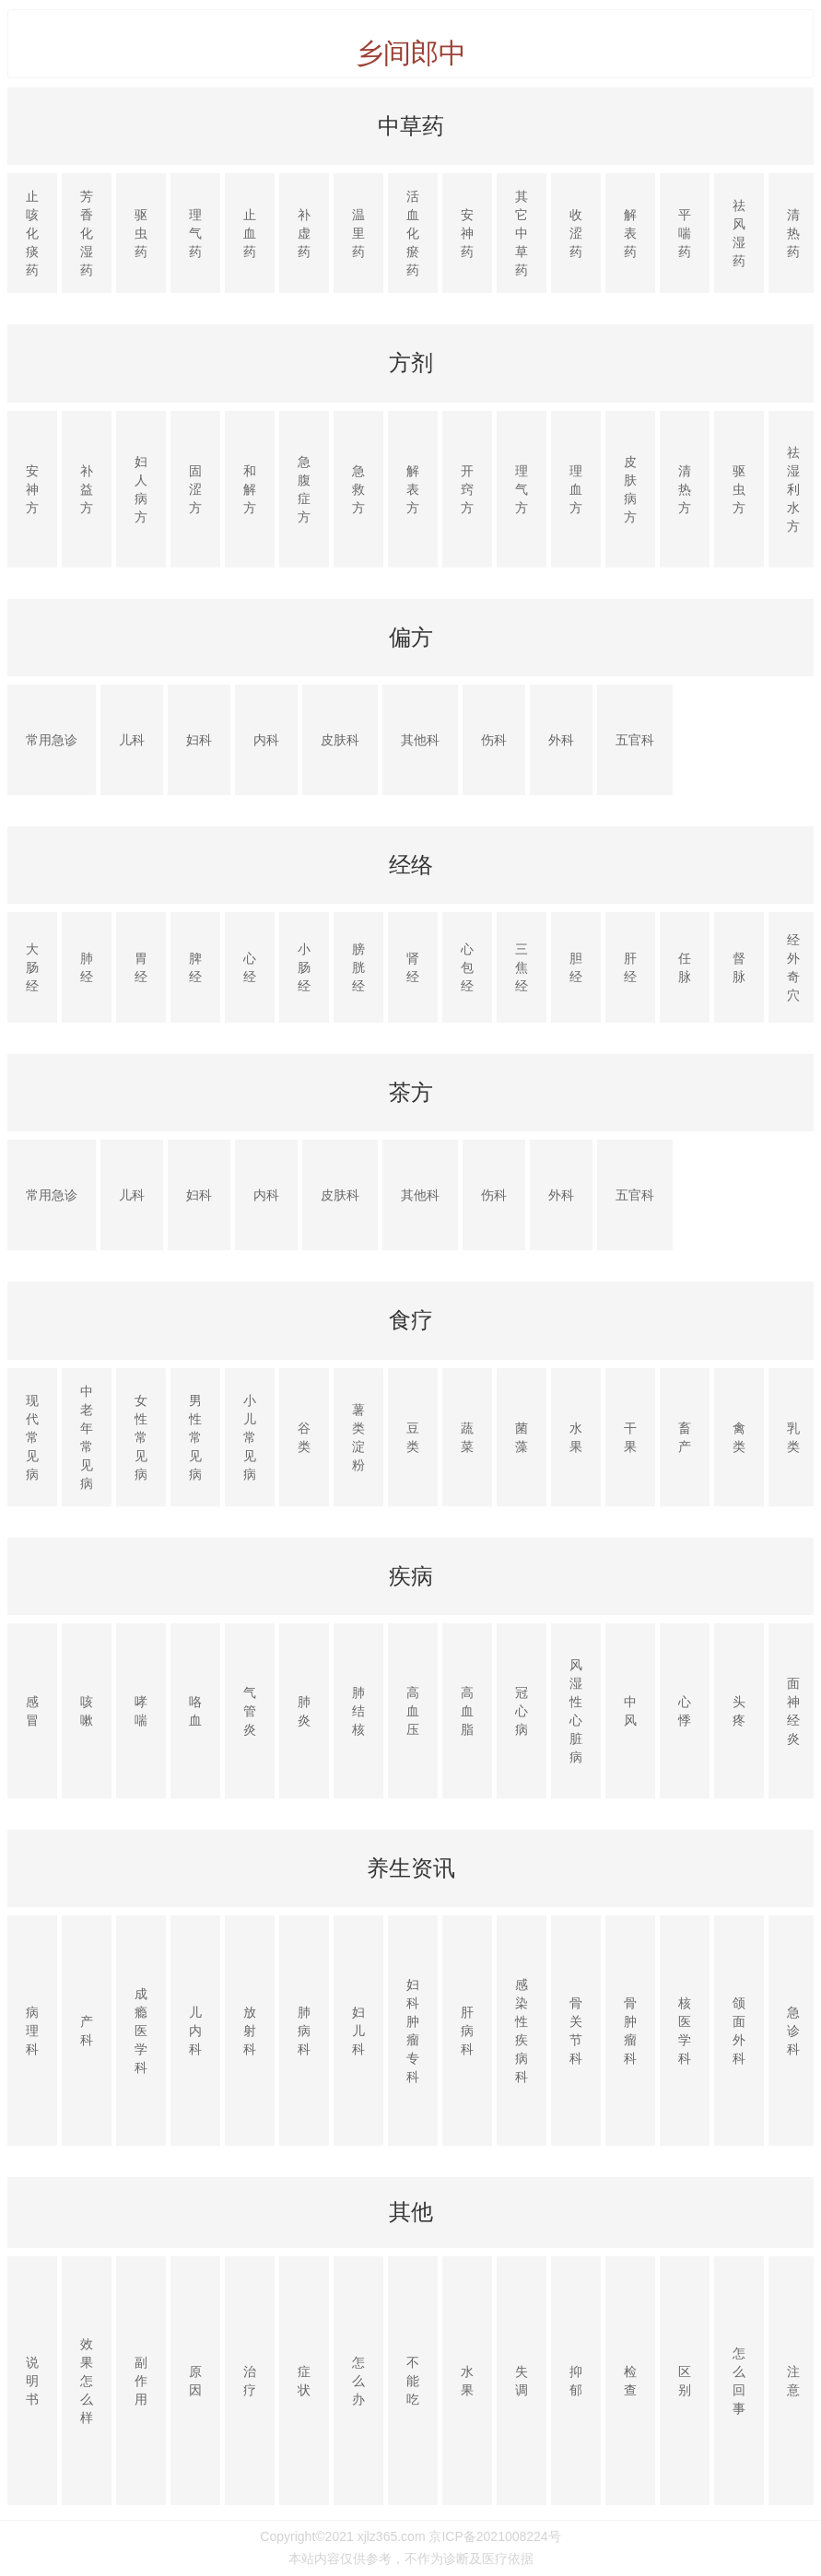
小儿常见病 (249, 1437)
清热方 (684, 489)
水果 (575, 1437)
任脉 (684, 967)
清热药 (793, 233)
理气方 (521, 489)
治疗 (249, 2380)
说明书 (32, 2380)
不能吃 (412, 2380)
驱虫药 (141, 233)
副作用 (141, 2380)
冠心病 (521, 1711)
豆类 (412, 1437)
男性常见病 (195, 1437)
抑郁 (575, 2380)
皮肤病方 (630, 489)
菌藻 (521, 1437)
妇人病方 (141, 489)
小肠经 (304, 967)
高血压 (412, 1711)
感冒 (32, 1710)
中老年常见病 (86, 1437)
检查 (630, 2380)
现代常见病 (32, 1437)
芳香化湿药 (86, 233)
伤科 (494, 739)
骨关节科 (575, 2031)
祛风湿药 (739, 233)
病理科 (32, 2030)
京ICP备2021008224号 (494, 2536)
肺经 (86, 967)
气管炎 (249, 1711)
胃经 (141, 967)
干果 (630, 1437)
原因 (195, 2380)
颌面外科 (739, 2031)
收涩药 (575, 233)
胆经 (575, 967)
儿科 (132, 739)
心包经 (467, 967)
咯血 (195, 1710)
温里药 (358, 233)
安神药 (467, 233)
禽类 (739, 1437)
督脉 (739, 967)
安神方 (32, 489)
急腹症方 (304, 489)
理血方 (575, 489)
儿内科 (195, 2030)
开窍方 (467, 489)
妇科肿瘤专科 (412, 2030)
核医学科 (684, 2031)
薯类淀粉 (358, 1437)
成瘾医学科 (141, 2030)
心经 (249, 967)
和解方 (249, 489)
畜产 (684, 1437)
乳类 (793, 1437)
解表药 (630, 233)
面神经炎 (793, 1711)
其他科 (420, 739)
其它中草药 (521, 233)
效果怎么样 (86, 2380)
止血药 (249, 233)
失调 (521, 2380)
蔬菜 (467, 1437)
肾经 (412, 967)
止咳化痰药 (32, 233)
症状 (304, 2380)
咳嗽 (86, 1710)
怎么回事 (739, 2381)
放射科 (249, 2030)
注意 (793, 2380)
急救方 (358, 489)
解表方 (412, 489)
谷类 (304, 1437)
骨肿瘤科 (630, 2031)
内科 (266, 739)
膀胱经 (358, 967)
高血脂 (467, 1711)
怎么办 (358, 2380)
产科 (86, 2030)
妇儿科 (358, 2030)
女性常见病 (141, 1437)
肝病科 (467, 2030)
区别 (684, 2380)
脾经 (195, 967)
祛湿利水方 (793, 489)
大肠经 (32, 967)
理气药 (195, 233)
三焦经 (521, 967)
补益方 (86, 489)
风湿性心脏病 (575, 1710)
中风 (630, 1710)
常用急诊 (51, 739)
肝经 (630, 967)
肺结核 (358, 1711)
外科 (561, 739)
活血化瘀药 (412, 233)
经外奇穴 (793, 967)
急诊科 (793, 2030)
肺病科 (304, 2030)
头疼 (739, 1710)
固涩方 (195, 489)
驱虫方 (739, 489)
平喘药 (684, 233)
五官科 (635, 739)
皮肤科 (340, 739)
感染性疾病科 (521, 2030)
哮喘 (141, 1710)
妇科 (199, 739)
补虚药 (304, 233)
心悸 (684, 1710)
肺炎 (304, 1710)
